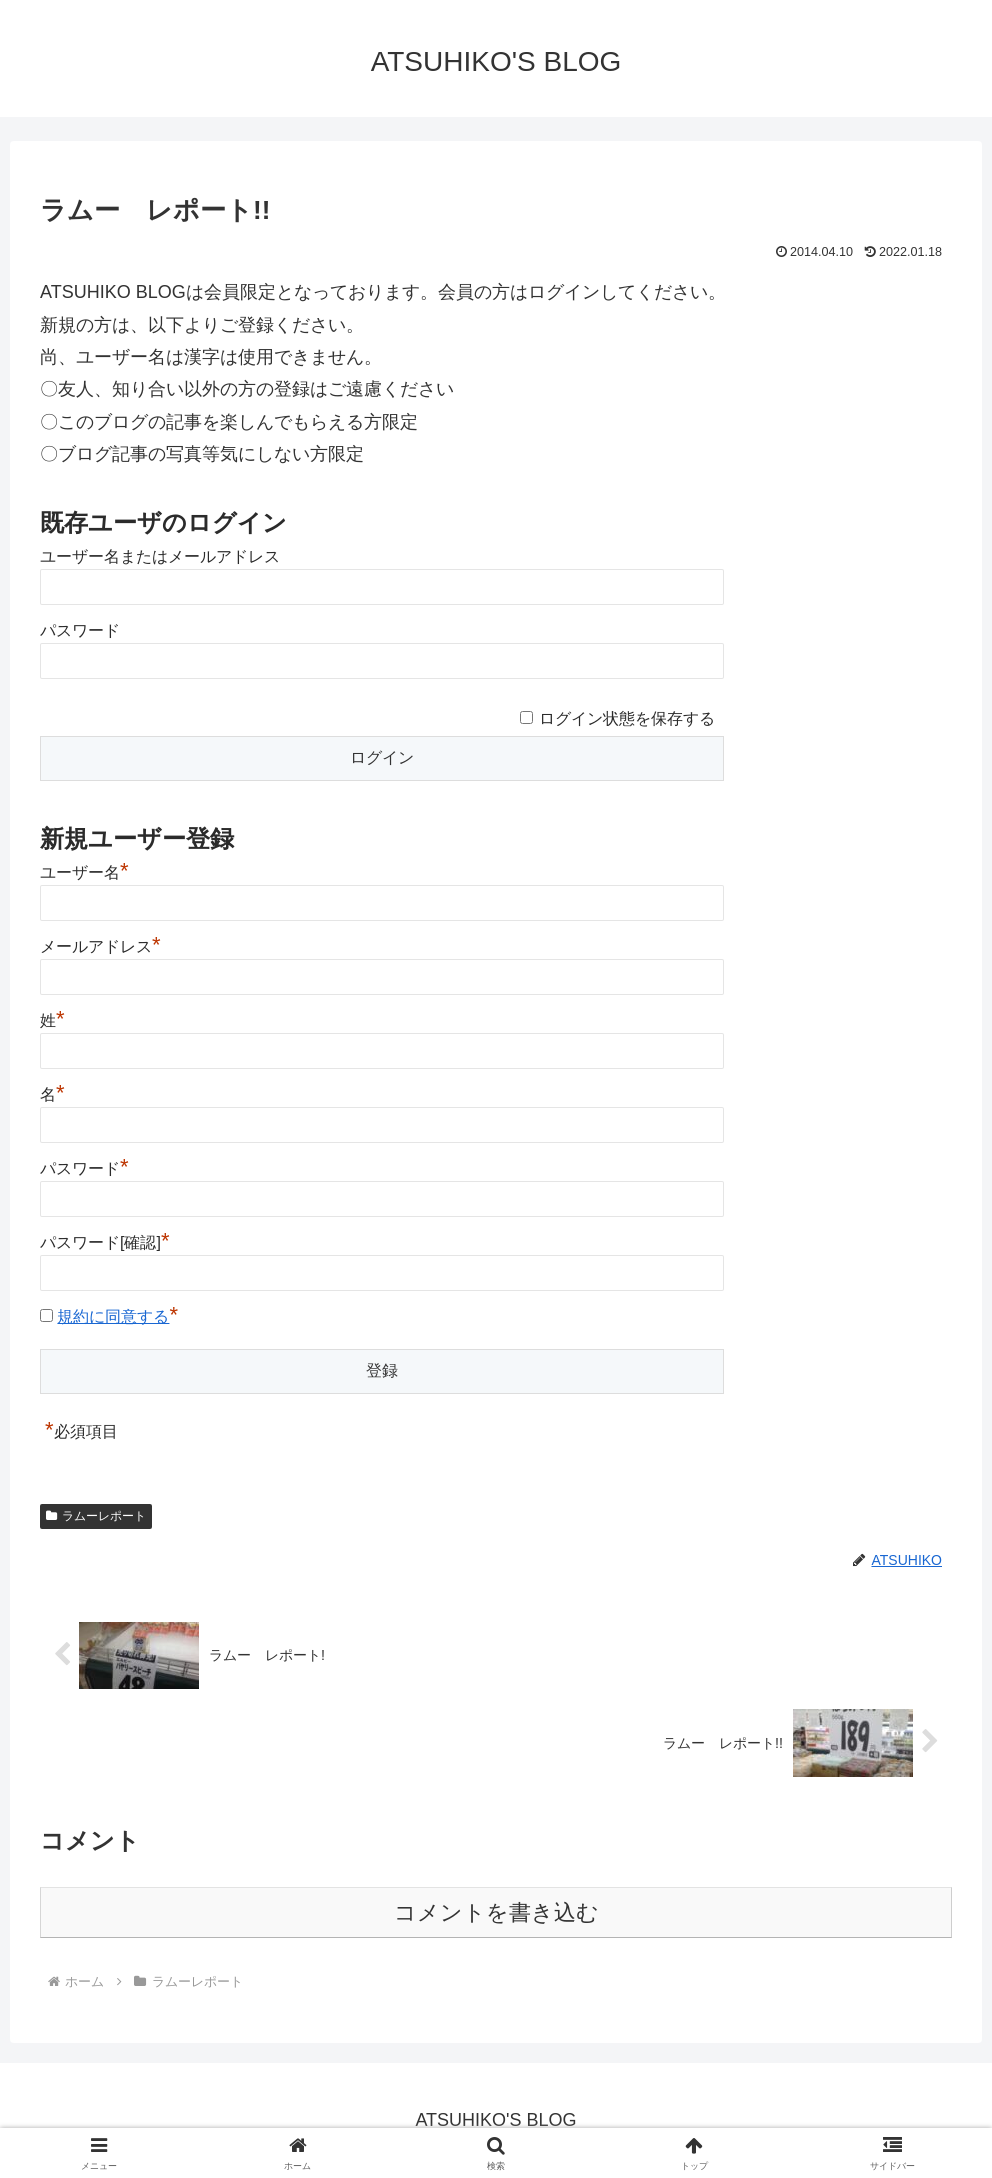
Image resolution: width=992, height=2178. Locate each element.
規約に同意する (113, 1316)
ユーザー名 (84, 872)
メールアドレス (100, 946)
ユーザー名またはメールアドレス (160, 556)
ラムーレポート (96, 1516)
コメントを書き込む (496, 1912)
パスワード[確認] (104, 1242)
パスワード (80, 630)
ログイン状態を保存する (627, 718)
